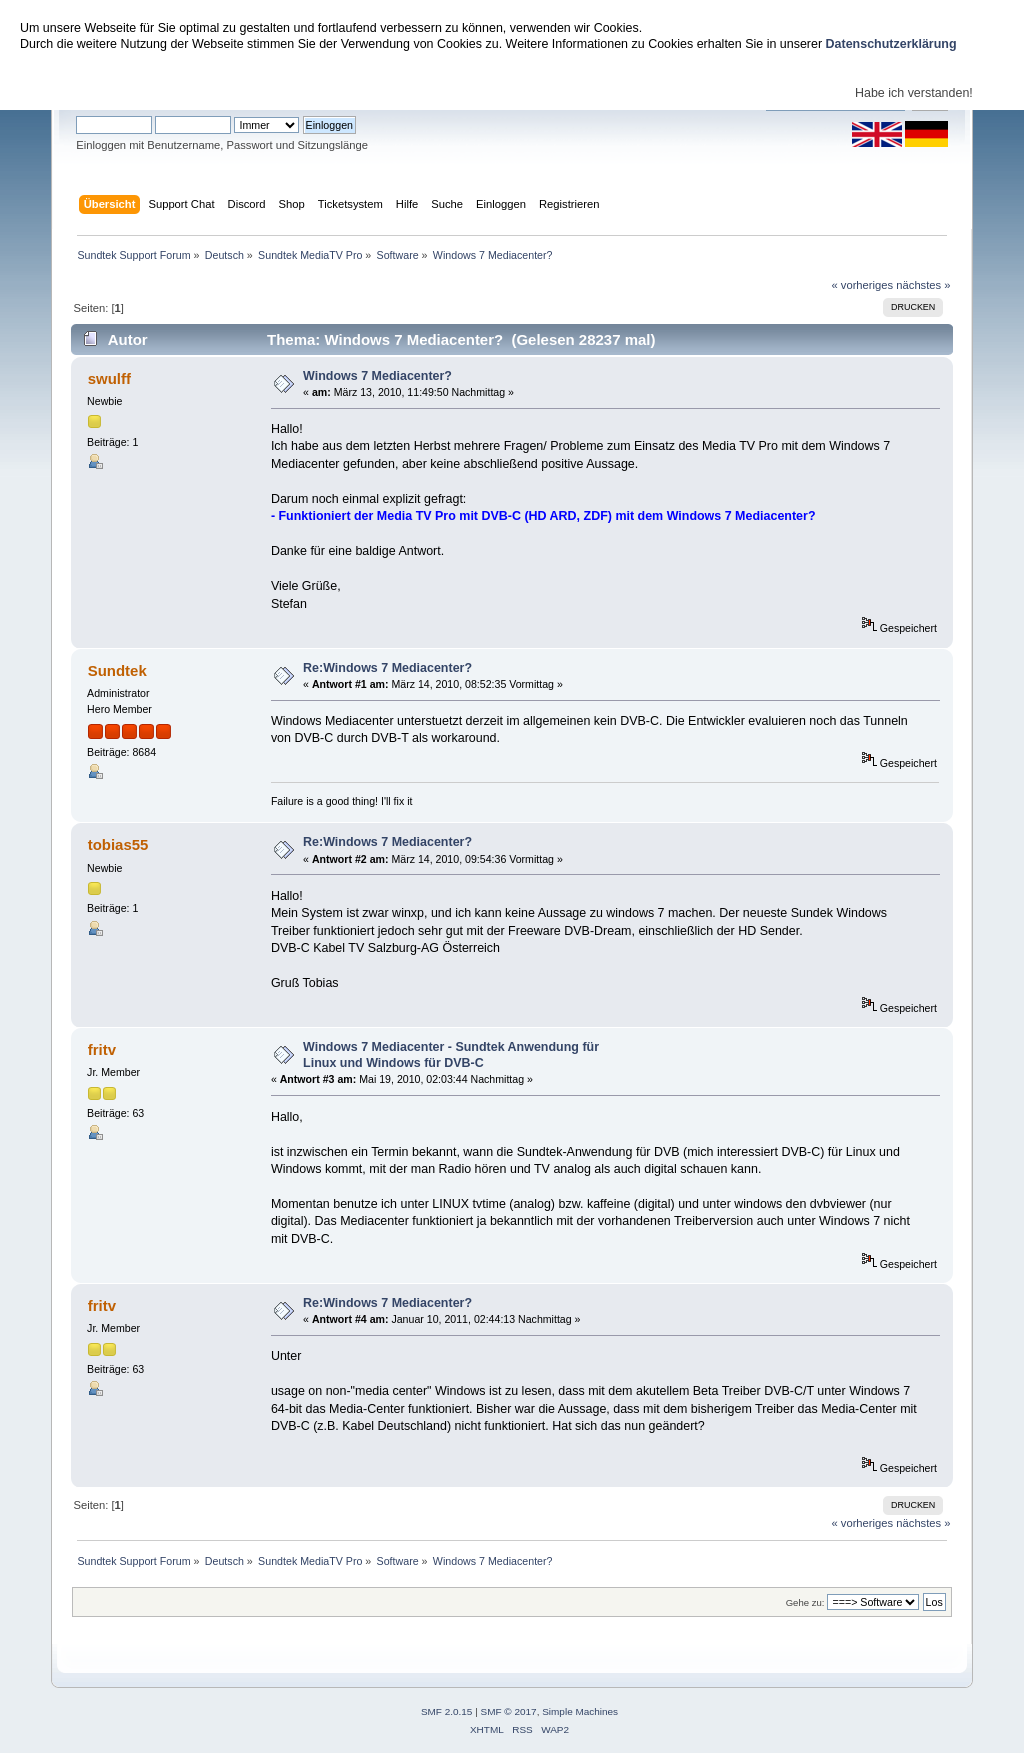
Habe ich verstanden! (914, 93)
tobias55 (118, 844)
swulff (109, 378)
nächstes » (923, 285)
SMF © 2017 (509, 1711)
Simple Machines (580, 1711)
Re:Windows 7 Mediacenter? (387, 668)
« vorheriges (862, 285)
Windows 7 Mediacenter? (377, 376)
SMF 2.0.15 (447, 1711)
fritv (102, 1049)
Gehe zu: (805, 1602)
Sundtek (117, 670)
